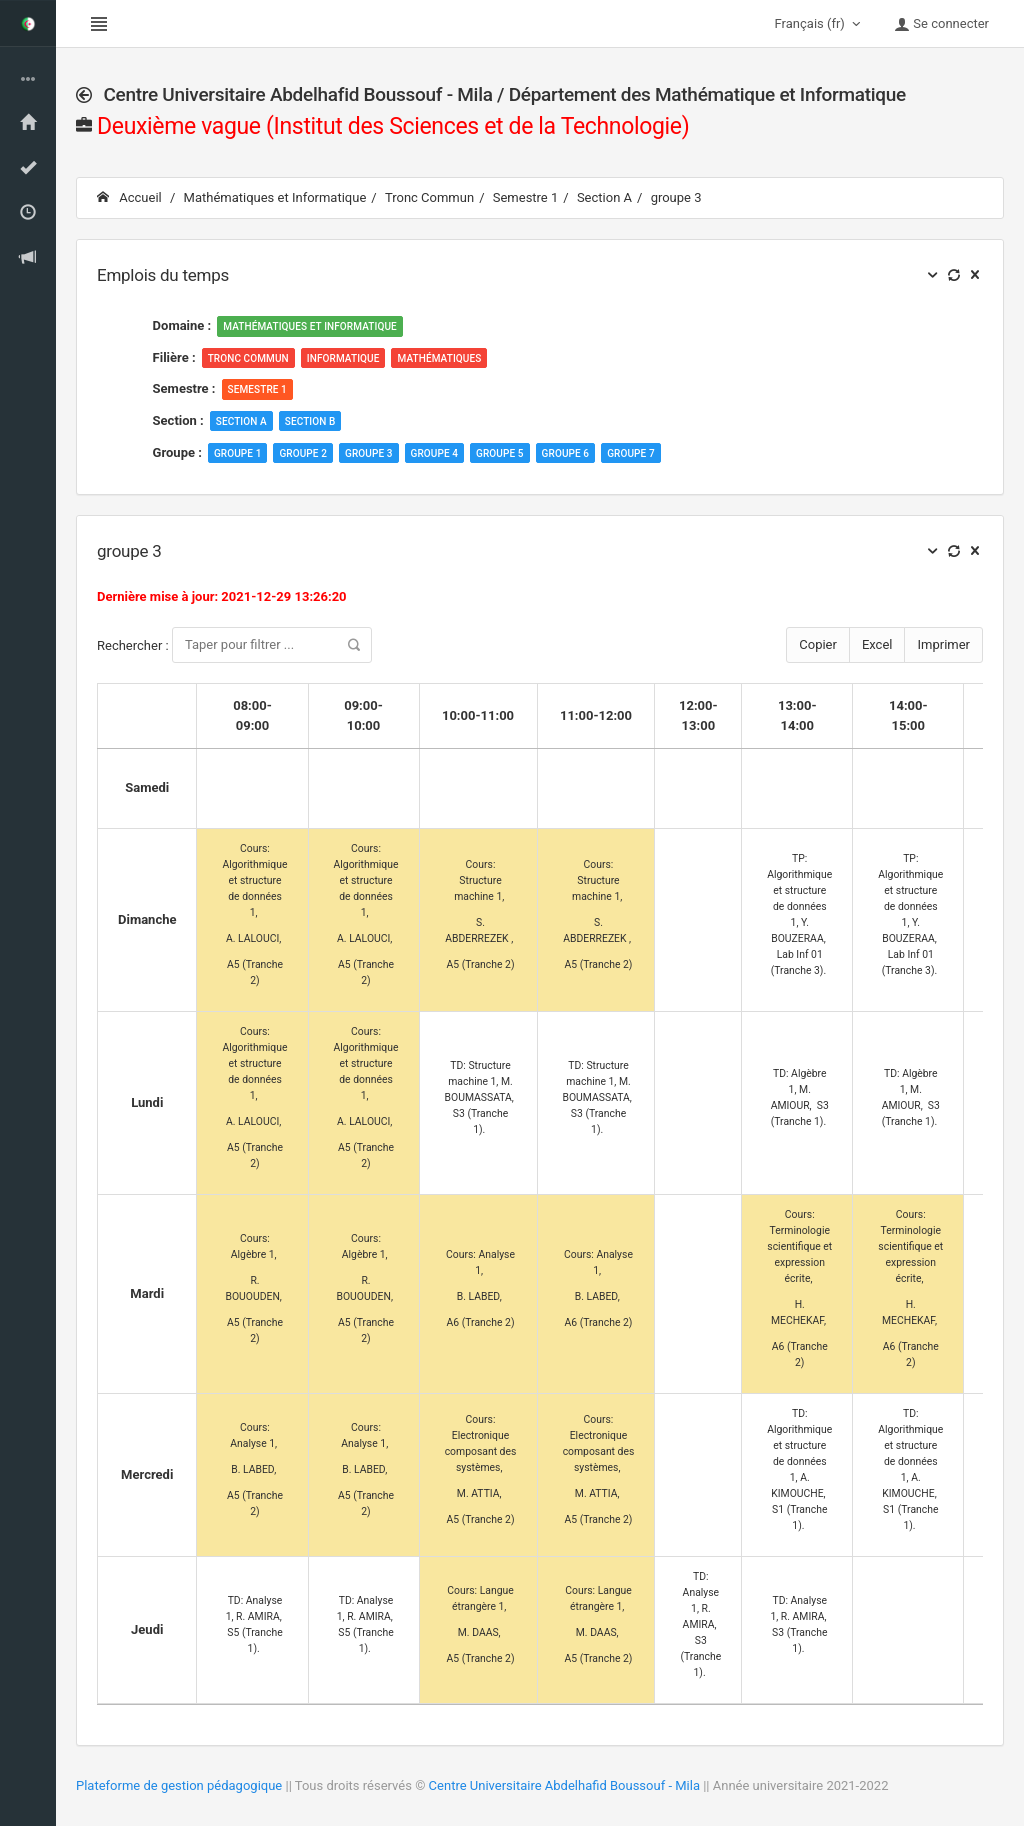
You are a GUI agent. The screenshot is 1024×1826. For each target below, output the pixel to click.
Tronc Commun (429, 197)
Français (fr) (820, 24)
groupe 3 (676, 197)
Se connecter (941, 24)
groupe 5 (500, 453)
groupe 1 (238, 453)
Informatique (343, 358)
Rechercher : (234, 645)
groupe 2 (303, 453)
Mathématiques (439, 358)
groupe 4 (435, 453)
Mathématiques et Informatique (275, 197)
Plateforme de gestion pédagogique (179, 1785)
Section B (310, 421)
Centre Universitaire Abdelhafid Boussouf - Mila (564, 1785)
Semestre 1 (526, 197)
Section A (604, 197)
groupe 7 (631, 453)
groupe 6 (566, 453)
